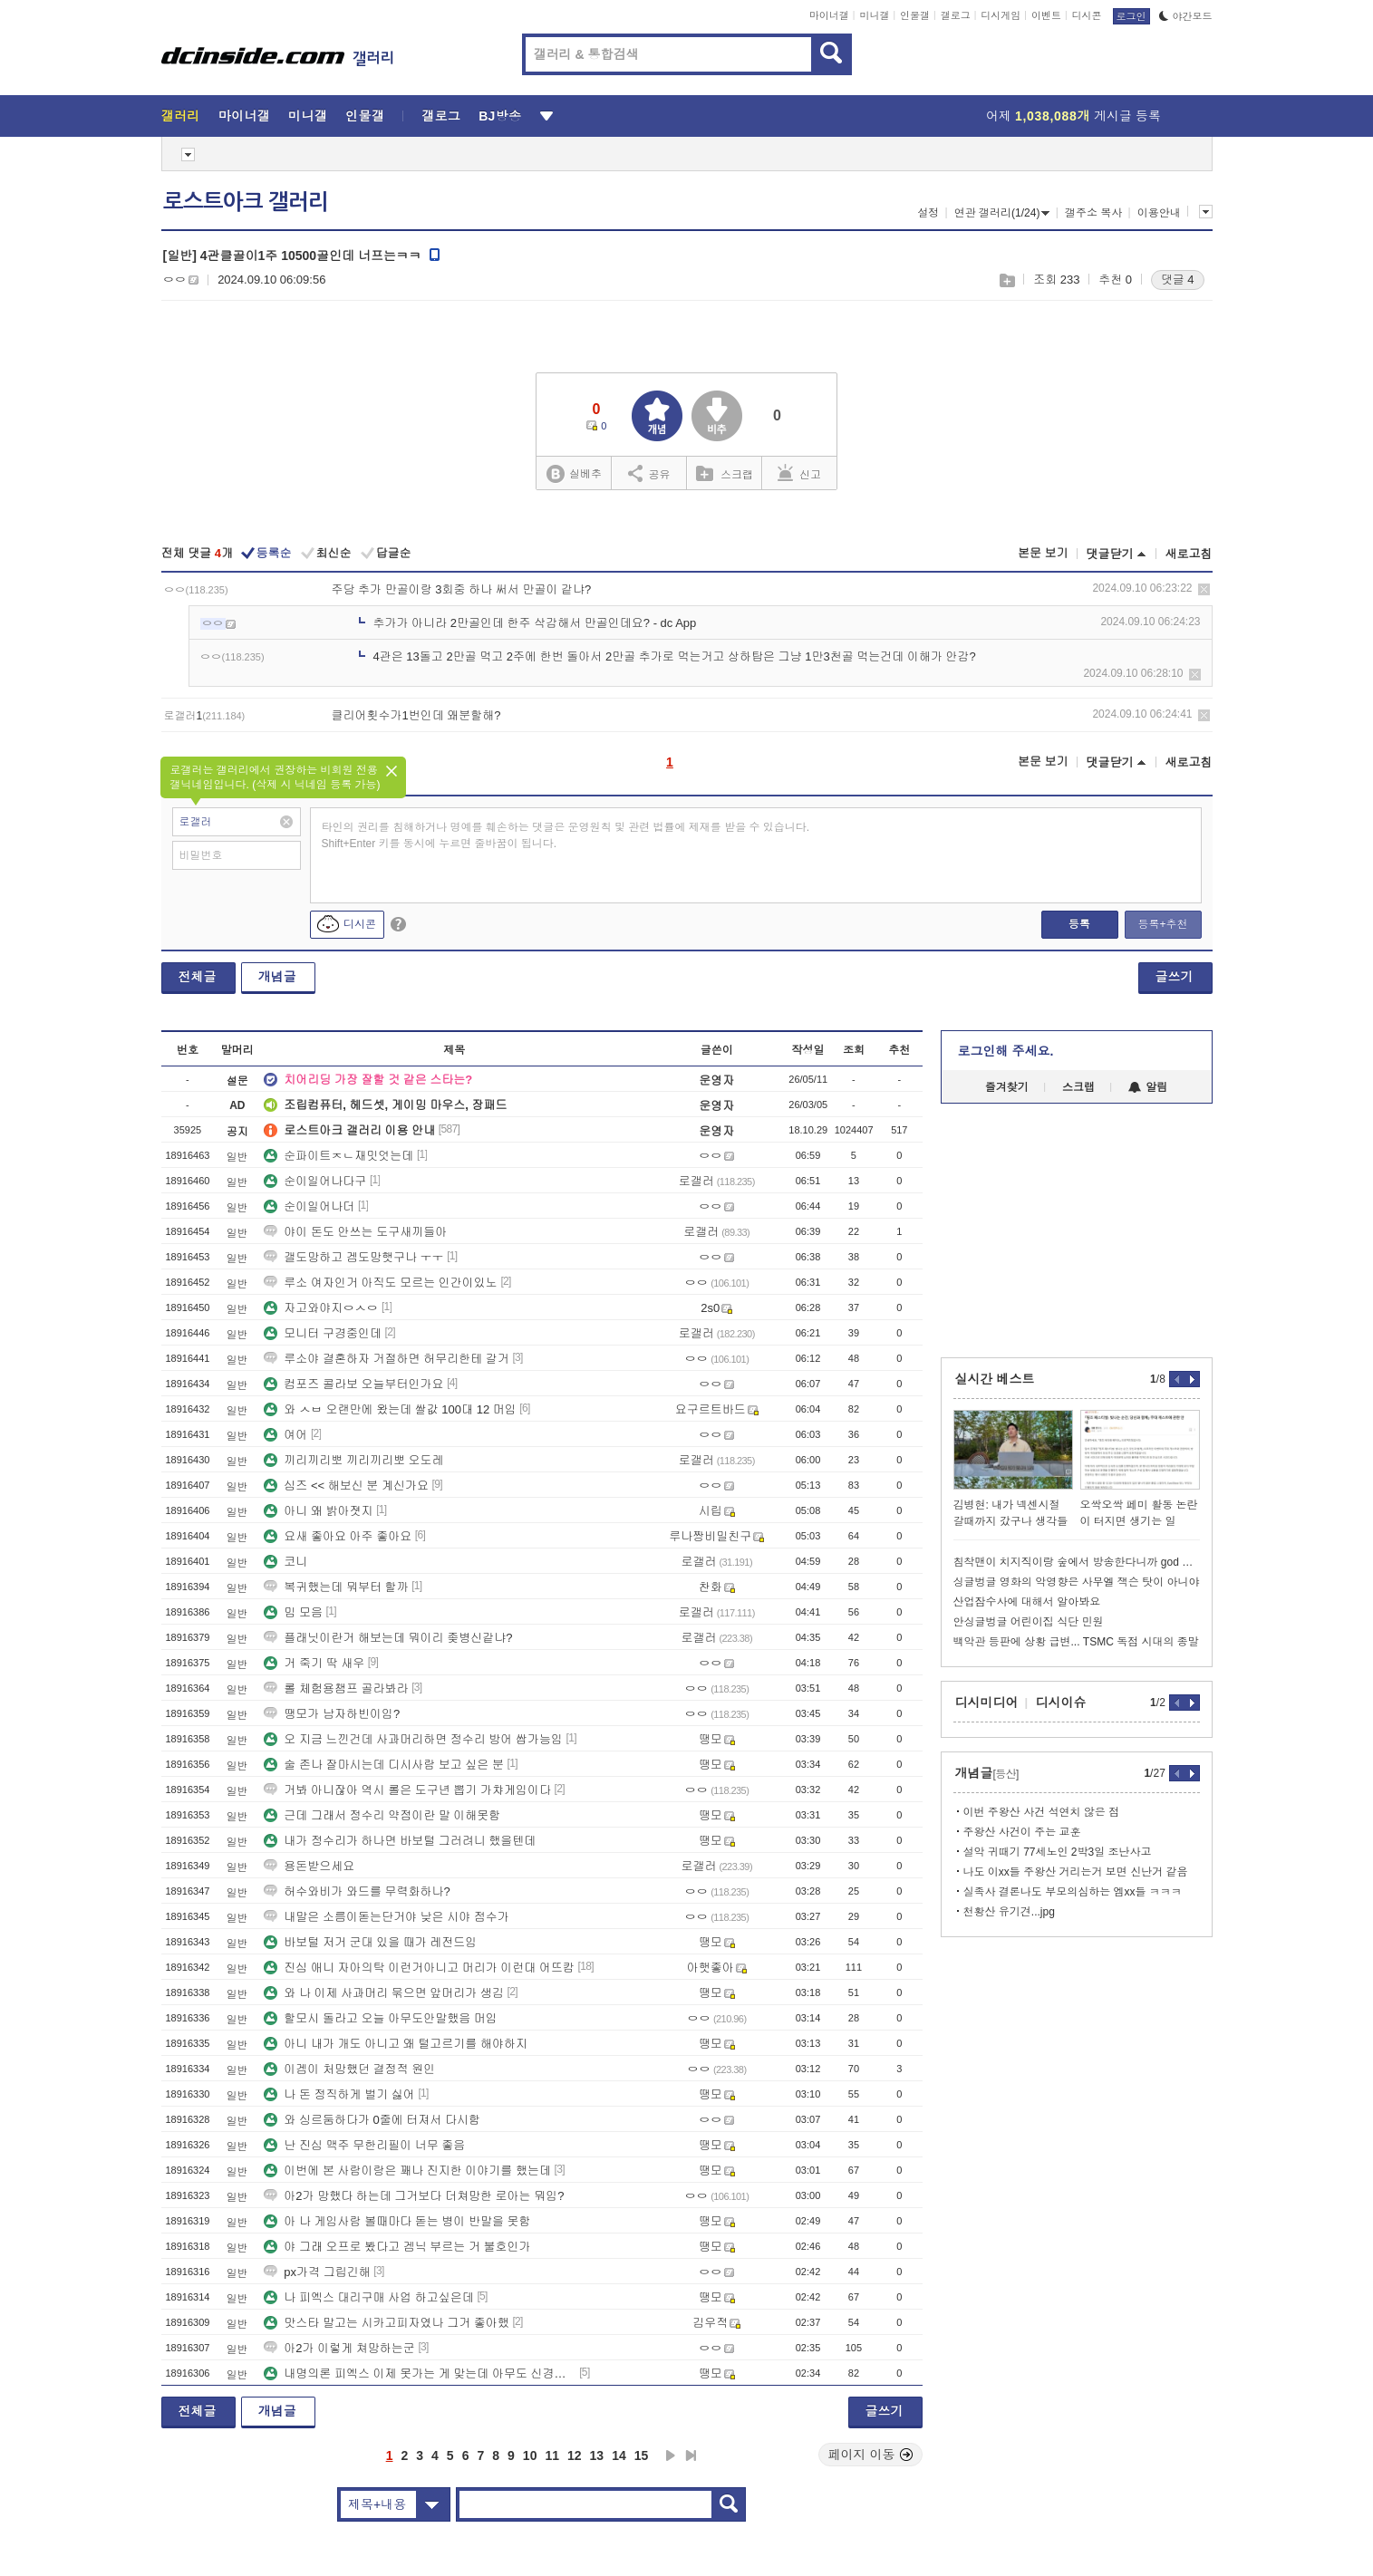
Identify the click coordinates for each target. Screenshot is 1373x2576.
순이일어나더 (309, 1206)
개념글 (277, 977)
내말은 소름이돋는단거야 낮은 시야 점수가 (386, 1917)
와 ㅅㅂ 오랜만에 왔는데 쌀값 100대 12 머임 (390, 1409)
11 (552, 2455)
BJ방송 (500, 116)
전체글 (198, 977)
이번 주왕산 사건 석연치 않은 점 (1041, 1812)
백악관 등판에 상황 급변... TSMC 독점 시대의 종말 (1076, 1641)
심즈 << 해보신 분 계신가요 (346, 1485)
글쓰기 (1174, 977)
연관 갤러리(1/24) (1002, 213)
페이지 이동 (871, 2454)
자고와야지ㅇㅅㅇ (321, 1308)
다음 (670, 2455)
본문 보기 (1043, 553)
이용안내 (1159, 213)
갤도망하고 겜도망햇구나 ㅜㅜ (353, 1257)
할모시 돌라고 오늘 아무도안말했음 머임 (380, 2018)
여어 (285, 1435)
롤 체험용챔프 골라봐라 (336, 1688)
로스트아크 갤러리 (245, 202)
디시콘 (1087, 15)
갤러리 (180, 116)
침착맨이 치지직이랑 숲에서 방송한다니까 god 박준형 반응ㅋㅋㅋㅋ (1076, 1562)
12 (574, 2455)
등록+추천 (1162, 924)
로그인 (1131, 16)
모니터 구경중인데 (323, 1333)
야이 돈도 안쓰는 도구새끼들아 (355, 1232)
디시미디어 (987, 1702)
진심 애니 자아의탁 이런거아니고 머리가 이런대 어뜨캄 (419, 1967)
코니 (285, 1561)
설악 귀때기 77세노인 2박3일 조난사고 (1057, 1852)
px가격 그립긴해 (317, 2272)
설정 (928, 213)
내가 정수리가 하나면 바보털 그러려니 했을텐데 (400, 1841)
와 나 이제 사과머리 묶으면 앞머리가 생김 (384, 1993)
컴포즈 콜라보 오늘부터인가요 (353, 1384)
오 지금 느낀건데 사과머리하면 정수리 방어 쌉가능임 (413, 1739)
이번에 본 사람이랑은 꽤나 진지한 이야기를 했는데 (407, 2170)
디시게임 (1000, 15)
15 (641, 2455)
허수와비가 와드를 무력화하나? (357, 1891)
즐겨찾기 (1007, 1087)
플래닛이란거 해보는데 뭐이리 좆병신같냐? (388, 1638)
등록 (1079, 924)
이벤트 (1046, 15)
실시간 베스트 (995, 1379)
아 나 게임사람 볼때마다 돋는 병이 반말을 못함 (397, 2221)
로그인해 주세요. (1006, 1051)
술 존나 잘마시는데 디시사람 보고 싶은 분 (384, 1764)
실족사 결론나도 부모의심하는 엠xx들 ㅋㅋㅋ (1072, 1892)
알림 (1147, 1087)
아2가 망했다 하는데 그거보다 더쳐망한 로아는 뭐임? (414, 2196)
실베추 (574, 474)
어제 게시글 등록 (1073, 116)
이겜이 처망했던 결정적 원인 (349, 2069)
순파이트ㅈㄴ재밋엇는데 (338, 1156)
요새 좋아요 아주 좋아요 (337, 1536)
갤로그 (956, 15)
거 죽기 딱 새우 (314, 1663)
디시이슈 (1061, 1702)
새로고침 (1189, 554)
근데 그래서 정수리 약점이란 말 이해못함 (382, 1815)
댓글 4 (1177, 279)
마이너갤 (829, 15)
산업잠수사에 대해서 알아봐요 (1027, 1602)
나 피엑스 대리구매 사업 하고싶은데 (368, 2297)
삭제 (1204, 589)
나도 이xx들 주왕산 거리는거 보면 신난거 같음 (1075, 1872)
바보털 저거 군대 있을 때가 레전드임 (370, 1942)
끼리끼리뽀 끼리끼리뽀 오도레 (353, 1460)
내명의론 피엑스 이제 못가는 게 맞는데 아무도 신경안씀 (419, 2373)
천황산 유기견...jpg (1009, 1911)
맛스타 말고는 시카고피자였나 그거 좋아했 (386, 2323)
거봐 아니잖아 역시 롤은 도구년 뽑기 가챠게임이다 (407, 1790)
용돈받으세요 (309, 1866)
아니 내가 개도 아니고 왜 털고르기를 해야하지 (395, 2043)
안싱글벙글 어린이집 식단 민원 (1028, 1622)
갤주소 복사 (1093, 213)
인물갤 (915, 15)
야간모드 (1186, 16)
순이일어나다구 (315, 1181)
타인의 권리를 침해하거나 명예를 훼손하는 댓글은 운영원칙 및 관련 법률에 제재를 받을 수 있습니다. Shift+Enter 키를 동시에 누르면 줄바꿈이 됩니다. (566, 835)
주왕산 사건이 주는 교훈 (1022, 1832)
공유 (649, 473)
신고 (799, 473)
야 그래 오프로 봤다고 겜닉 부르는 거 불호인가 (397, 2246)
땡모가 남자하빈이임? (332, 1714)
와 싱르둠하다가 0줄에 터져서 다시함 (372, 2120)
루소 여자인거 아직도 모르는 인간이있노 (380, 1282)
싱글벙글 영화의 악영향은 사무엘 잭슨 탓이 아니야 (1076, 1582)
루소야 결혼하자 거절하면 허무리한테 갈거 (386, 1358)
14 (619, 2455)
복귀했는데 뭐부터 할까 (336, 1587)
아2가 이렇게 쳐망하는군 (339, 2348)
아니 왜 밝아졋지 (318, 1511)
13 (597, 2455)
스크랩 (1006, 280)
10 (530, 2455)
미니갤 (874, 15)
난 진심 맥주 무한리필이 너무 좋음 (364, 2145)
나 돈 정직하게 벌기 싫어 (339, 2094)
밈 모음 (293, 1612)
